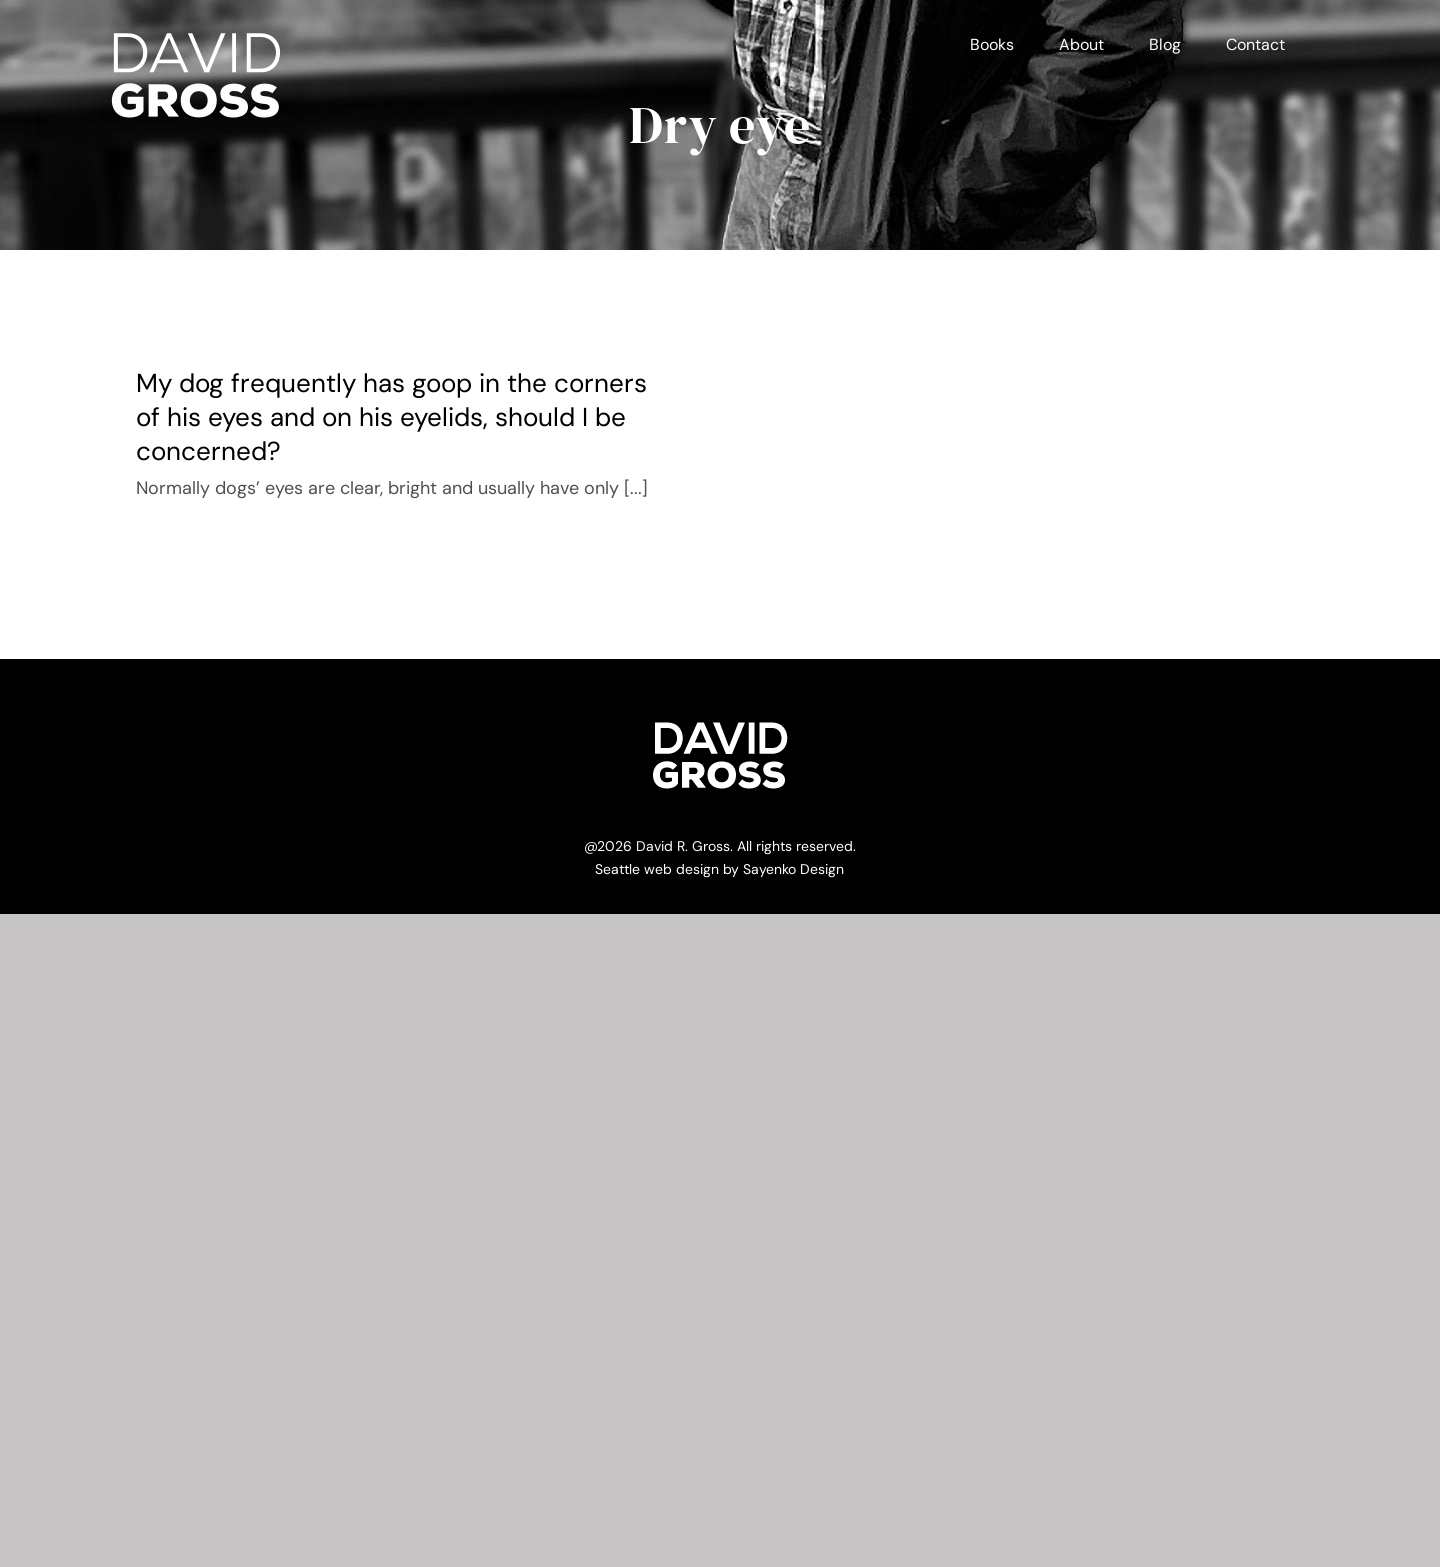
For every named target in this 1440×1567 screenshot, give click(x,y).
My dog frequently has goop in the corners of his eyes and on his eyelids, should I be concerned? (391, 417)
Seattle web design (657, 869)
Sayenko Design (793, 869)
